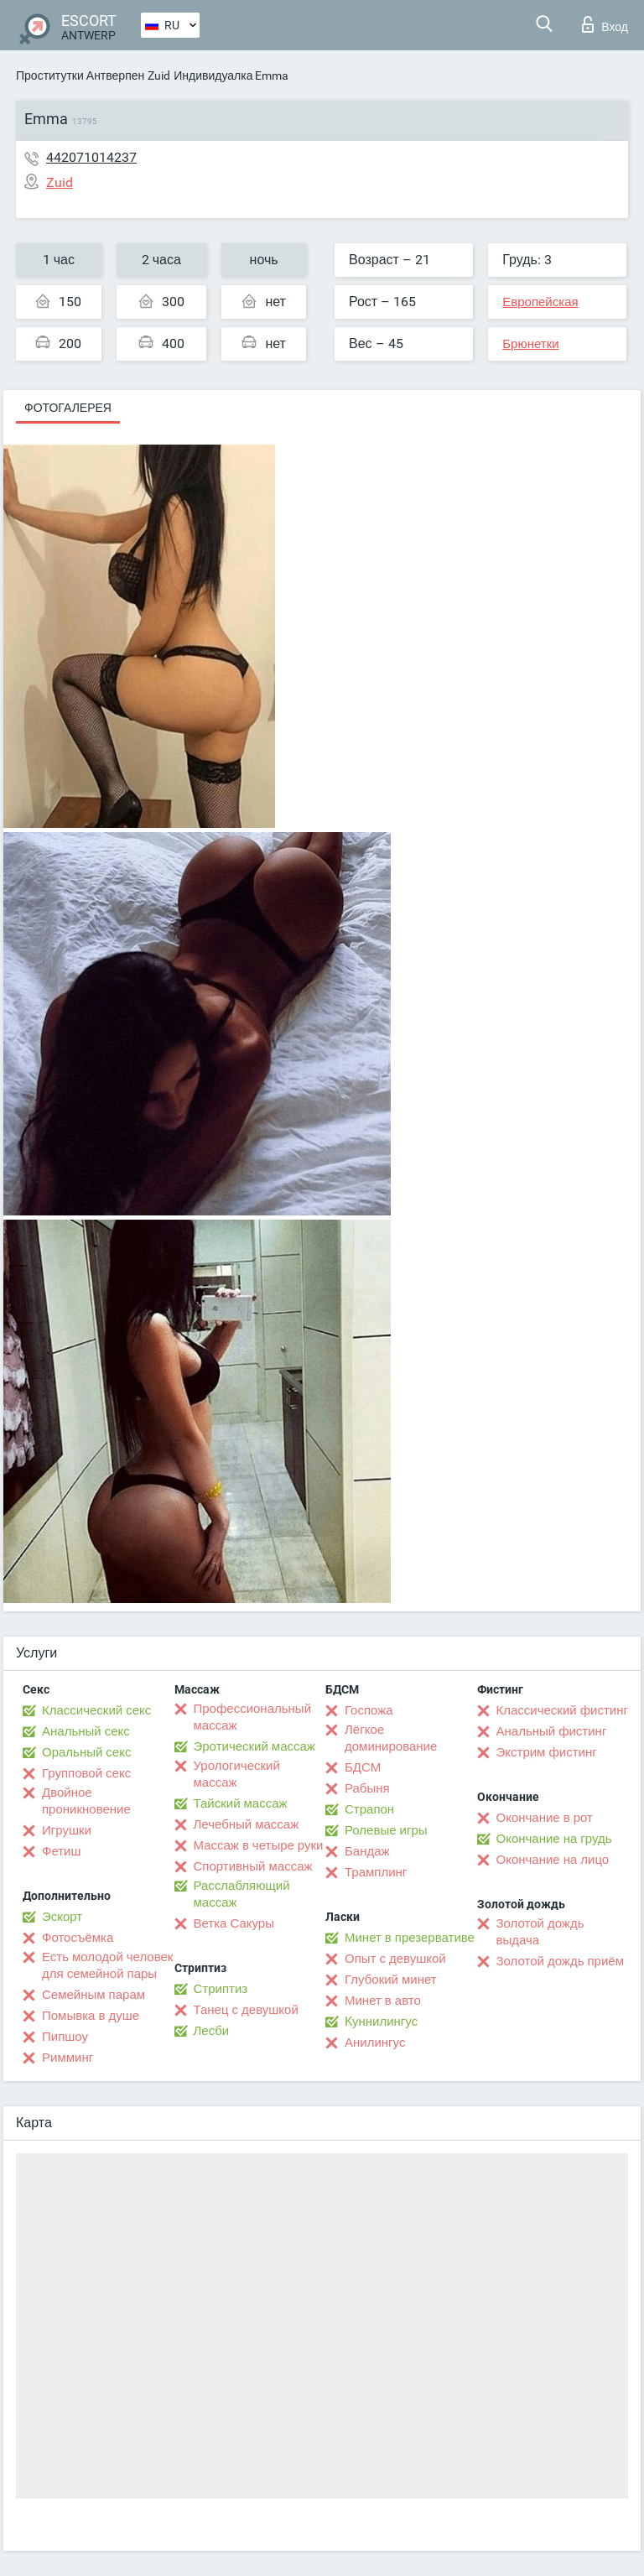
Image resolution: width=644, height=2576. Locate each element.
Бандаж (367, 1851)
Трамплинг (376, 1872)
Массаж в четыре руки (259, 1845)
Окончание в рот (544, 1817)
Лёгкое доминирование (391, 1738)
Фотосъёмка (77, 1937)
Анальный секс (86, 1731)
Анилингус (375, 2042)
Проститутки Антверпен (80, 75)
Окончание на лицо (553, 1859)
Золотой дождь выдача (540, 1932)
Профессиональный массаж (253, 1717)
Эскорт (62, 1916)
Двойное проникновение (86, 1801)
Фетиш (61, 1851)
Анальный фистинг (551, 1731)
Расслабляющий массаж (242, 1894)
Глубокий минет (391, 1979)
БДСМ (363, 1767)
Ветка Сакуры (234, 1923)
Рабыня (367, 1788)
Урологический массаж (237, 1774)
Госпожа (369, 1710)
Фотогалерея (68, 407)
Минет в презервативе (410, 1937)
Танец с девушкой (246, 2009)
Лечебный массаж (246, 1824)
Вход (605, 24)
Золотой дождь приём (560, 1961)
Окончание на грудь (554, 1838)
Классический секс (96, 1710)
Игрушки (66, 1830)
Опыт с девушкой (395, 1958)
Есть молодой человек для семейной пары (107, 1965)
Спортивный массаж (253, 1866)
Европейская (540, 302)
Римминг (67, 2057)
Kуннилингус (381, 2021)
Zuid (159, 75)
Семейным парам (93, 1994)
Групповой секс (86, 1773)
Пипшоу (65, 2036)
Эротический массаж (254, 1746)
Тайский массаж (241, 1803)
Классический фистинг (562, 1710)
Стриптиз (221, 1988)
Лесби (212, 2030)
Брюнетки (530, 343)
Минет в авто (383, 2000)
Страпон (369, 1809)
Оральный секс (86, 1752)
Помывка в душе (90, 2015)
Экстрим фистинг (546, 1752)
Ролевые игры (386, 1830)
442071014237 (91, 157)
